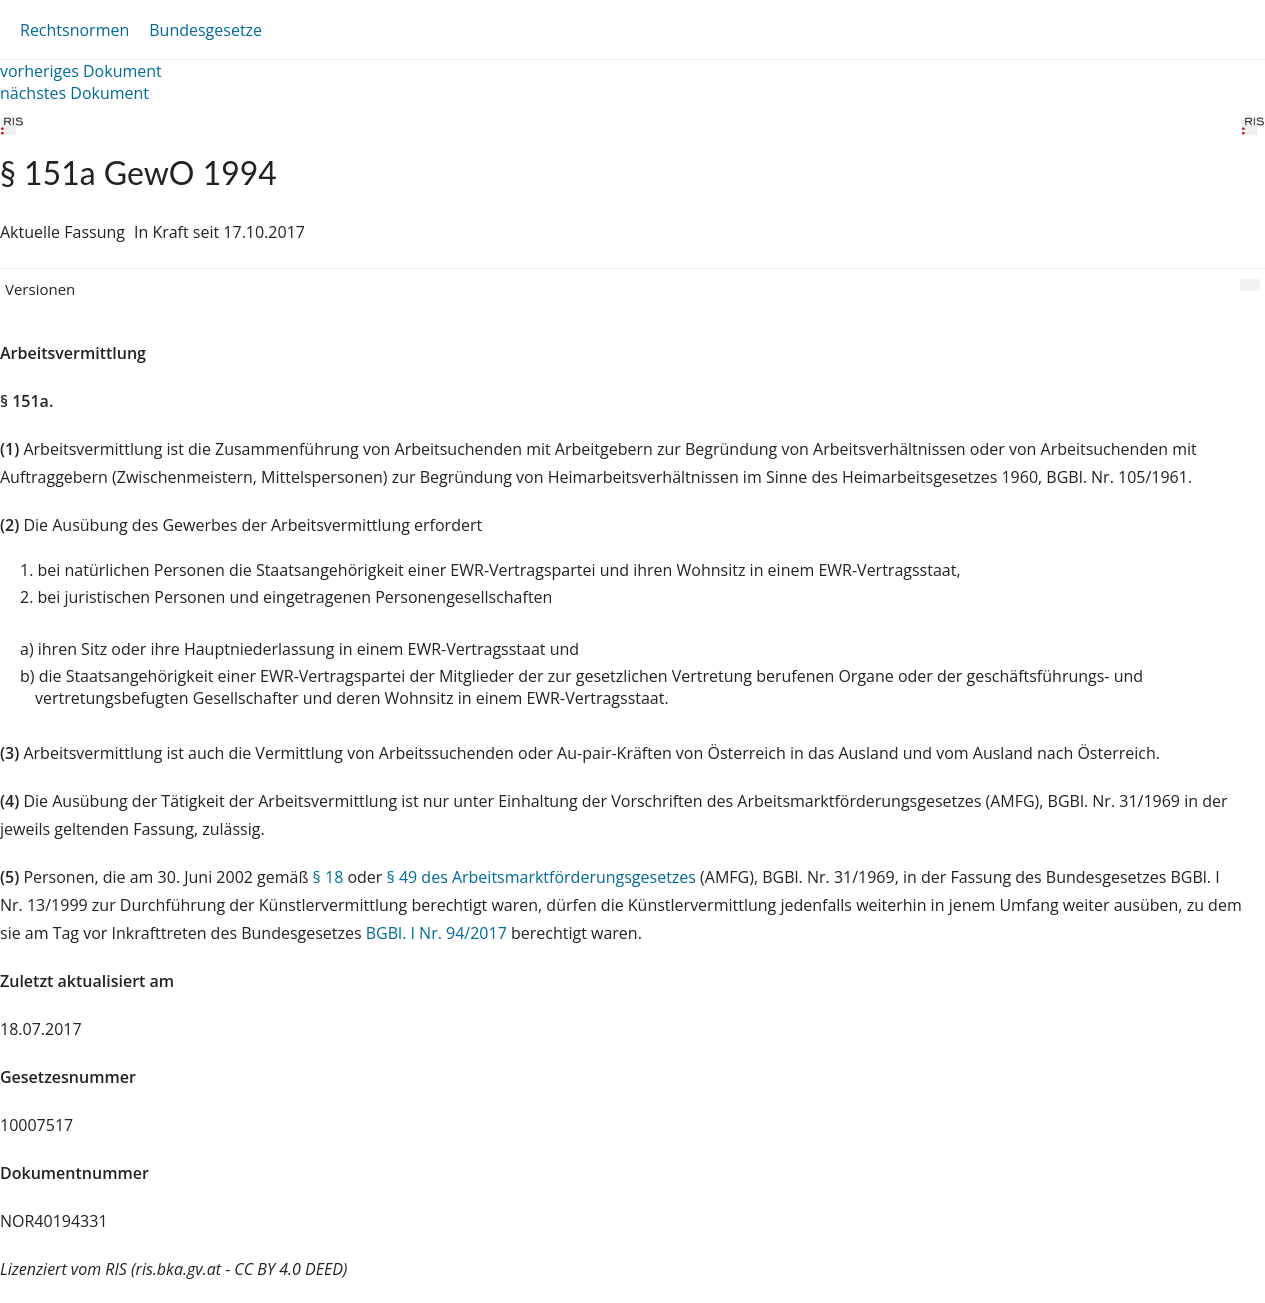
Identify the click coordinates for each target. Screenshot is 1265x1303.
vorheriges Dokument (81, 71)
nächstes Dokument (74, 93)
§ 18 (328, 877)
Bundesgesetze (205, 30)
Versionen (40, 289)
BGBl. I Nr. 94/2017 (436, 933)
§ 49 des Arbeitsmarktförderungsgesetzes (541, 877)
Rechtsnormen (74, 30)
